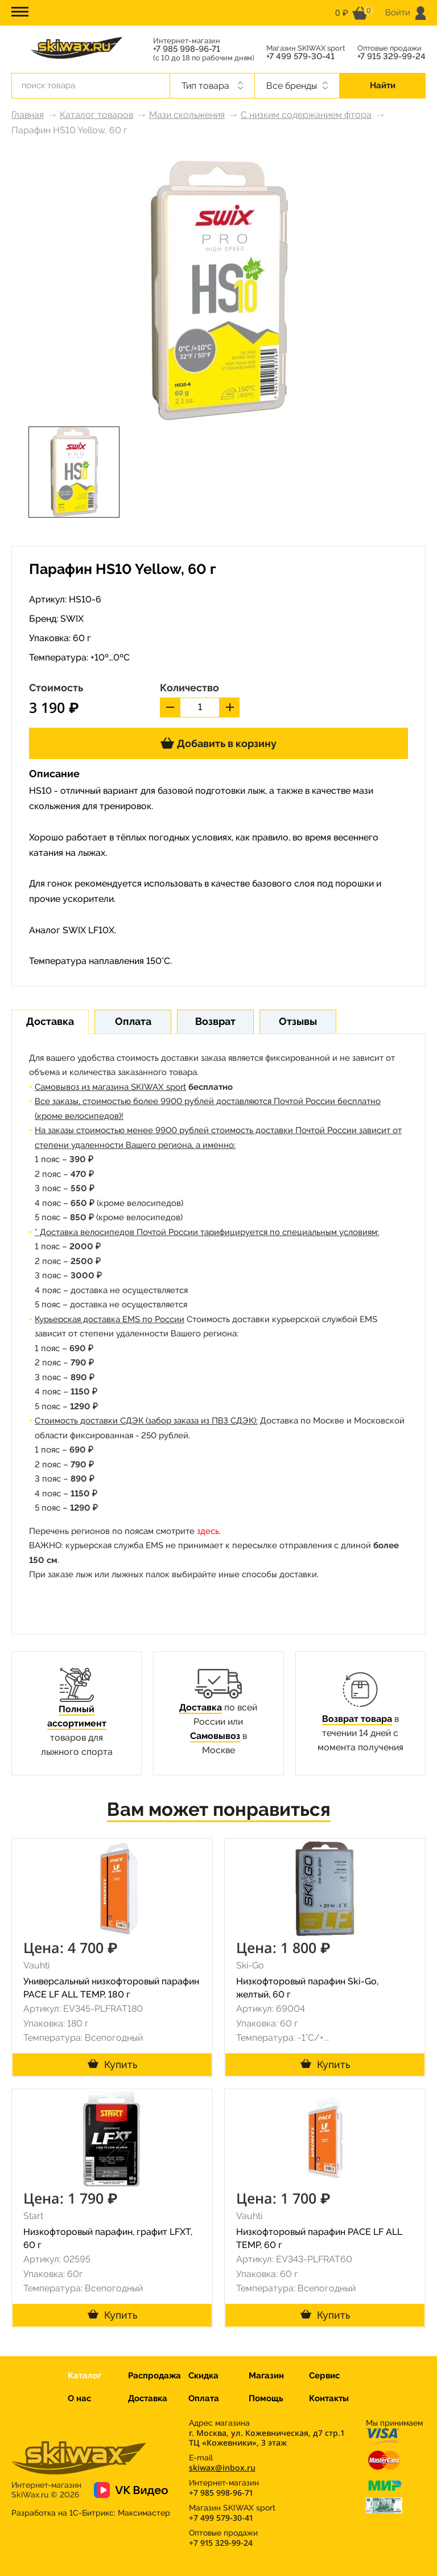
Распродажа (154, 2375)
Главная (27, 114)
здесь (208, 1531)
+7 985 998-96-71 (186, 49)
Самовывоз (215, 1735)
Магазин (266, 2375)
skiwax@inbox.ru (222, 2467)
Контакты (329, 2398)
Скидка (203, 2375)
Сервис (324, 2375)
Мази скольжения (187, 114)
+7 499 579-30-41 (300, 56)
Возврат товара (357, 1718)
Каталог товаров (96, 114)
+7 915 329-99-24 (391, 56)
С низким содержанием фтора (306, 114)
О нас (79, 2398)
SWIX (72, 618)
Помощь (266, 2398)
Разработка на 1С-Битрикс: (90, 2512)
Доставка (200, 1707)
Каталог (84, 2375)
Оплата (203, 2398)
